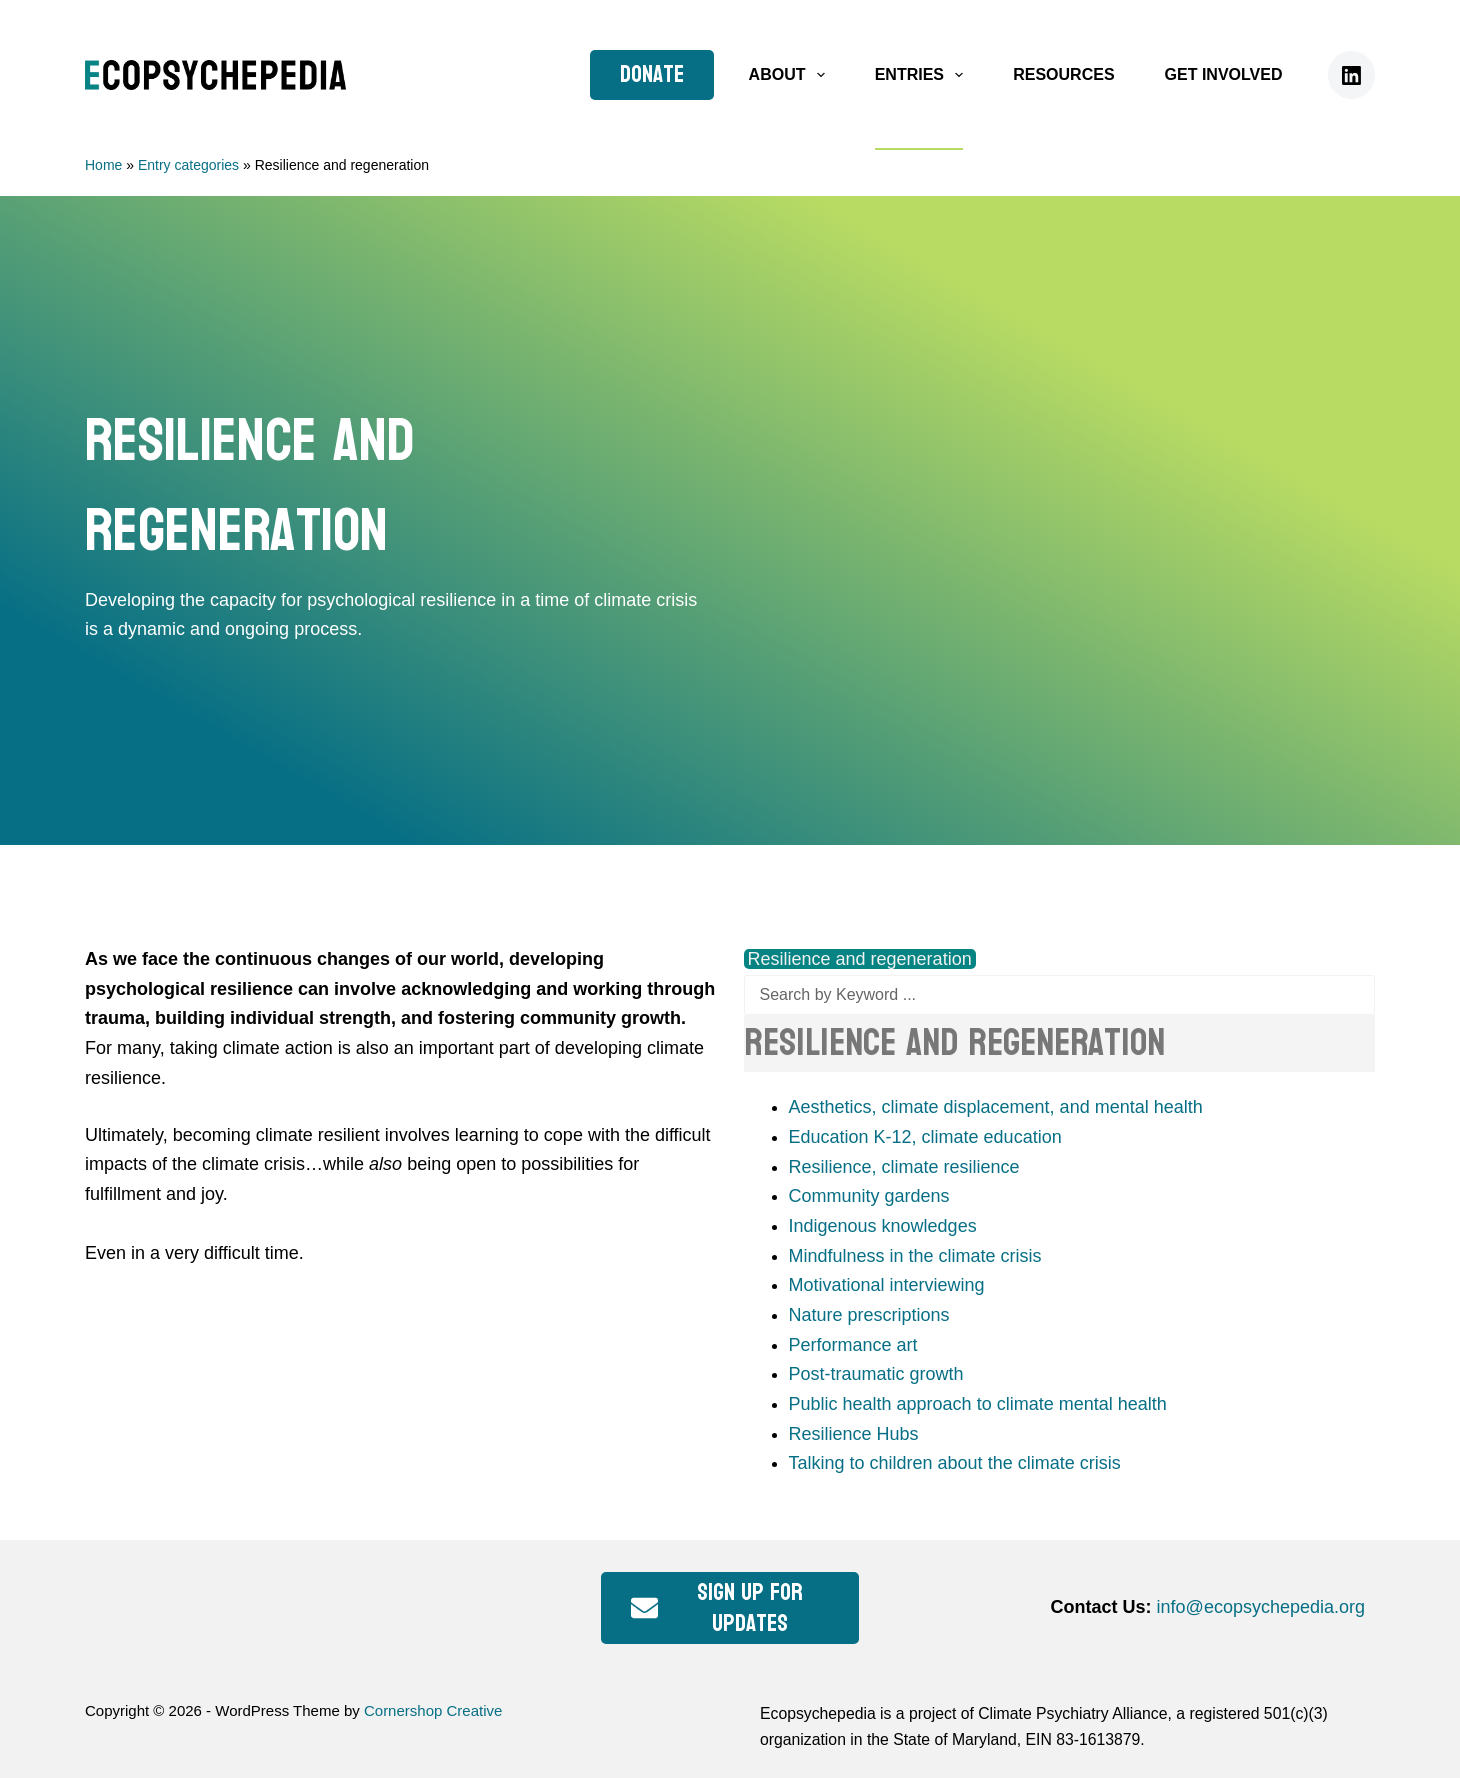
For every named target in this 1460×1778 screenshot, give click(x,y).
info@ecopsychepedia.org (1261, 1607)
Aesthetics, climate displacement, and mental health (996, 1107)
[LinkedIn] (1352, 75)
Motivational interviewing (887, 1285)
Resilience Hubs (854, 1434)
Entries (923, 75)
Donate (652, 74)
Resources (1063, 74)
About (791, 75)
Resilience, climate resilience (904, 1167)
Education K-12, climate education (925, 1137)
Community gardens (869, 1196)
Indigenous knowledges (883, 1226)
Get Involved (1224, 74)
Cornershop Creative (433, 1710)
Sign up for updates (717, 1608)
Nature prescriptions (869, 1315)
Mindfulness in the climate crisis (915, 1256)
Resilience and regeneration (860, 959)
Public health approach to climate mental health (978, 1404)
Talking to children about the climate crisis (955, 1463)
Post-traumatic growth (876, 1374)
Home (103, 165)
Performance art (853, 1345)
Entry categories (188, 165)
